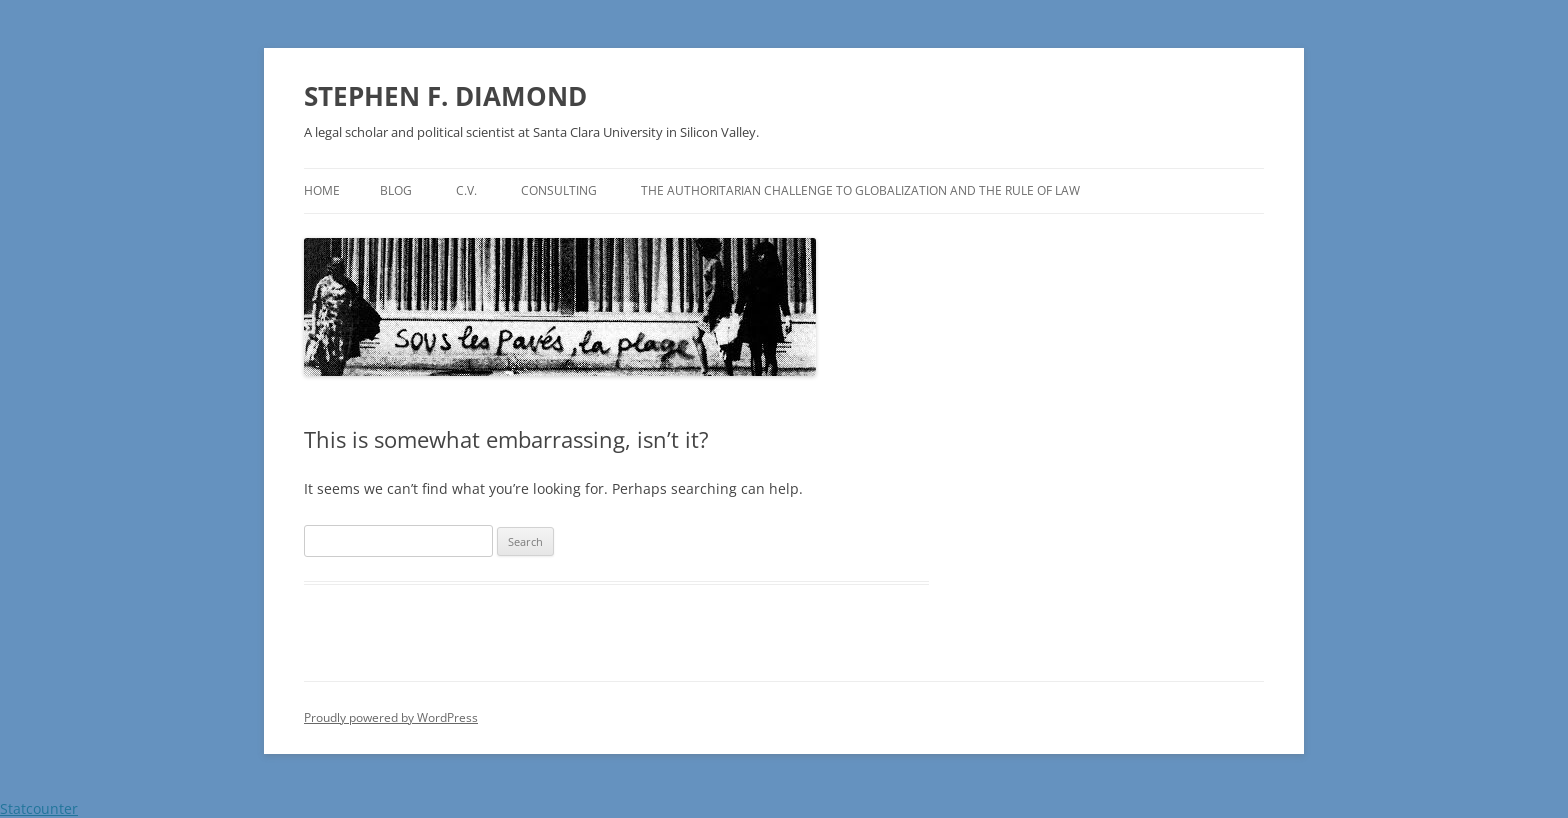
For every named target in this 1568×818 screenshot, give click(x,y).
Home (322, 190)
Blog (396, 190)
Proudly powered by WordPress (391, 717)
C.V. (466, 190)
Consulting (559, 190)
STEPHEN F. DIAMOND (445, 96)
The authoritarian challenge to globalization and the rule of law (860, 190)
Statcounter (39, 808)
